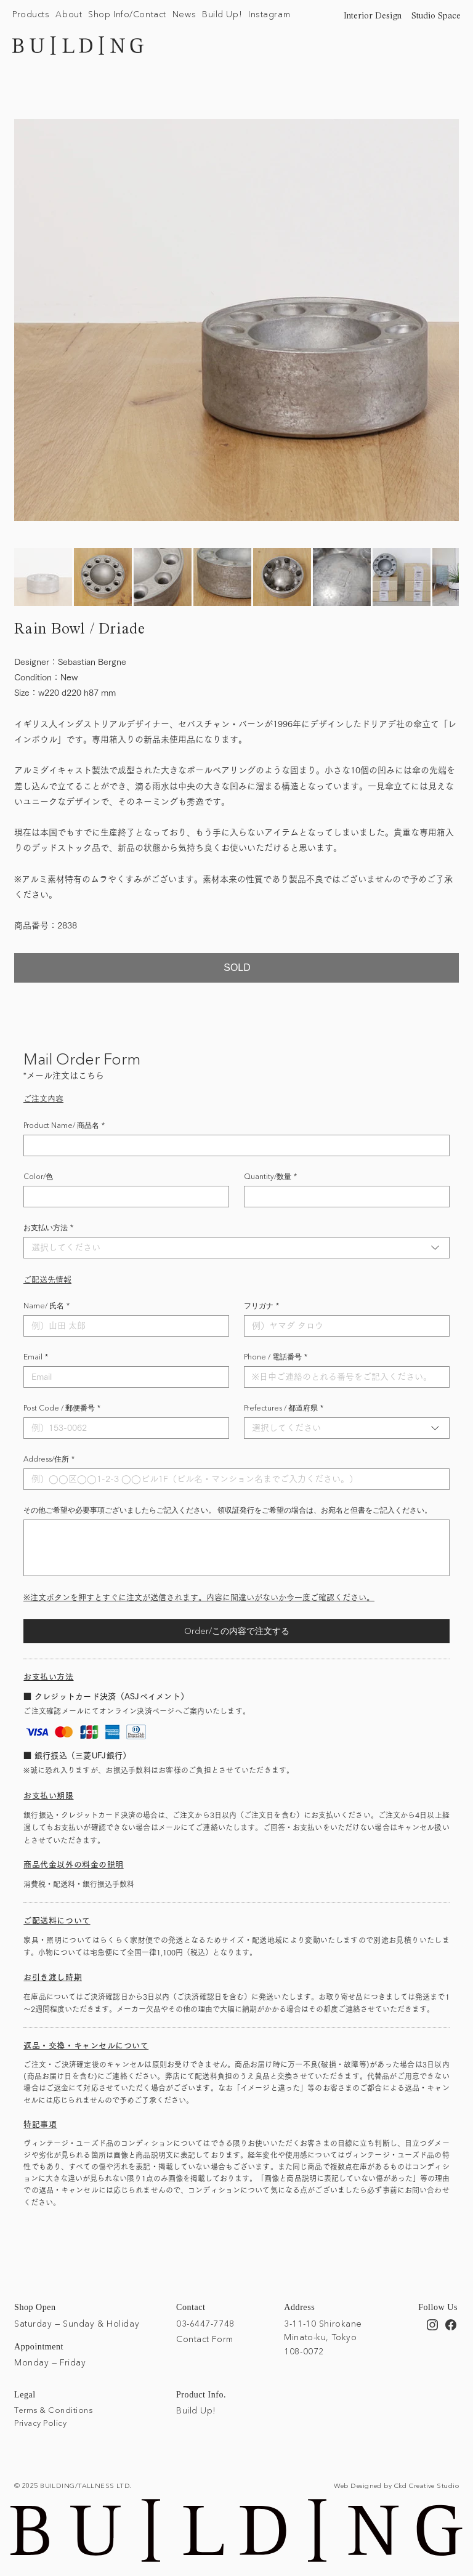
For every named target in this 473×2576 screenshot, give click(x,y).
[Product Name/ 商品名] (232, 1145)
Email (35, 1356)
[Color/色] (122, 1196)
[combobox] (236, 1247)
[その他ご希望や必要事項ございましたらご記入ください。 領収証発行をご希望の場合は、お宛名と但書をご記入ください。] (236, 1548)
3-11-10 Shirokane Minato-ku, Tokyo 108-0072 (323, 2336)
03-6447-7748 (205, 2322)
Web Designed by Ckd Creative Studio (396, 2485)
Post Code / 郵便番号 (61, 1407)
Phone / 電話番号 (275, 1356)
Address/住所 (49, 1458)
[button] (30, 15)
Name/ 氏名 (46, 1305)
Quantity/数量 (270, 1176)
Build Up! (196, 2410)
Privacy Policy (40, 2422)
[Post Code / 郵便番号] (122, 1428)
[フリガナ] (343, 1326)
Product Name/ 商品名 (64, 1125)
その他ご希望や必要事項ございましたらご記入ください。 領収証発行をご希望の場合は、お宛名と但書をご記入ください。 (227, 1510)
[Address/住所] (232, 1479)
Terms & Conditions (53, 2410)
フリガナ (261, 1305)
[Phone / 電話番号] (343, 1377)
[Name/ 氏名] (122, 1326)
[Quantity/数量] (343, 1196)
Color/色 (38, 1176)
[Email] (122, 1377)
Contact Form (204, 2339)
